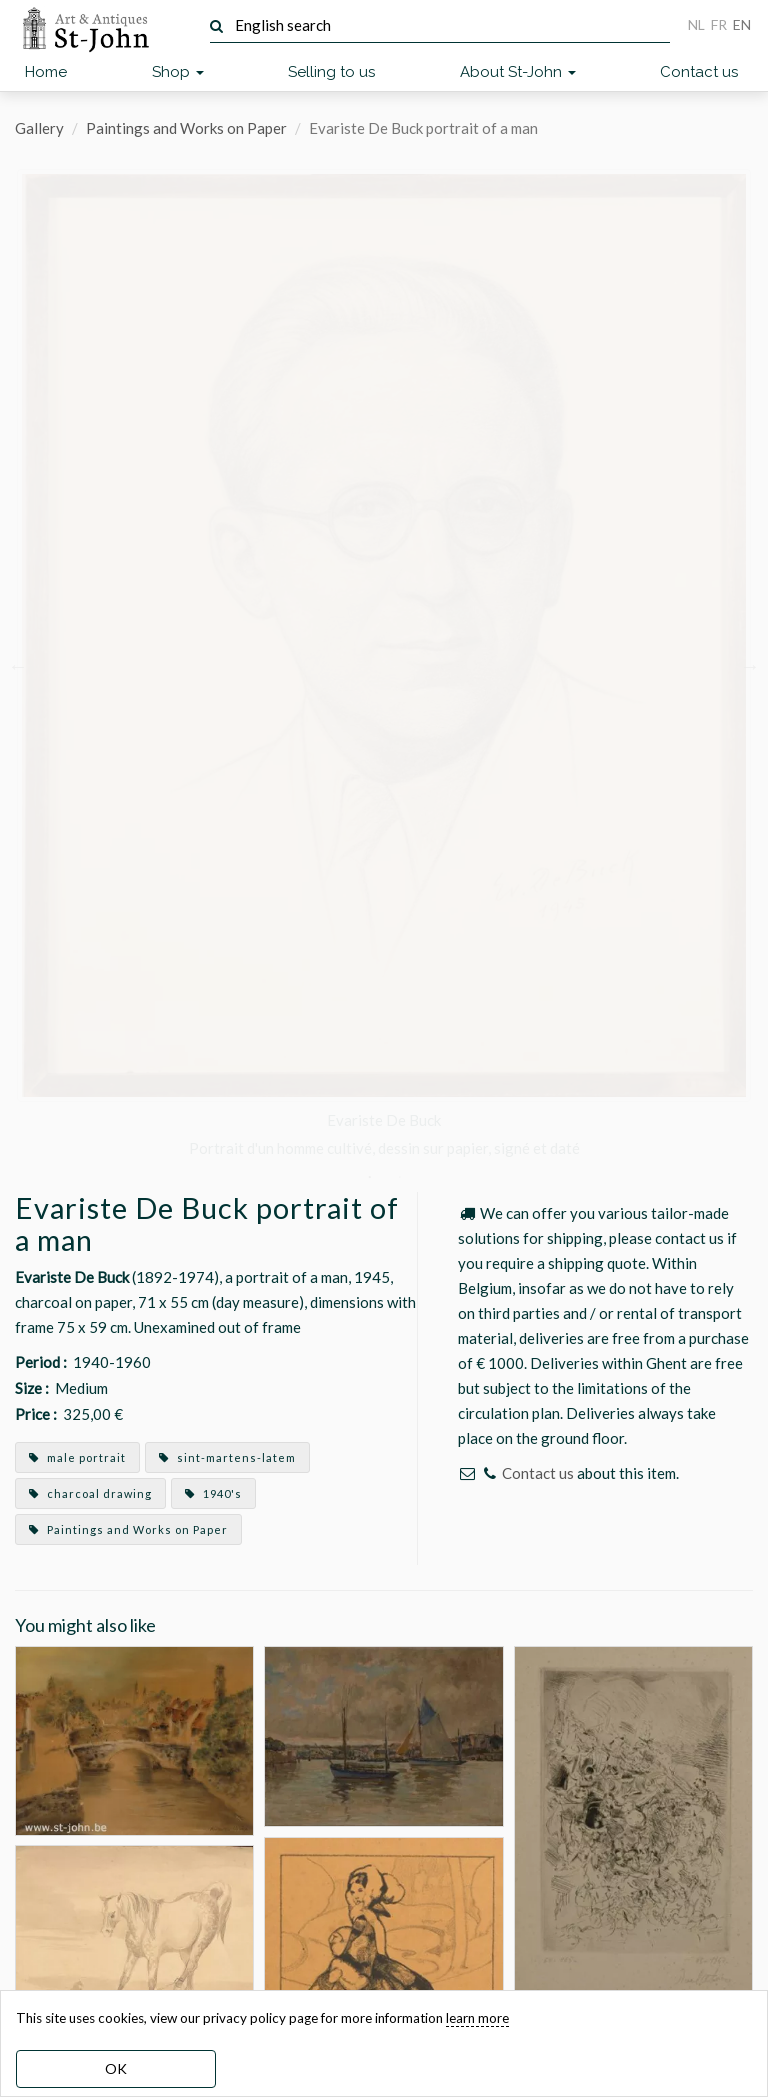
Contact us (699, 72)
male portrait (77, 1457)
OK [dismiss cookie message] (116, 2068)
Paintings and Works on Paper (186, 128)
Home (46, 72)
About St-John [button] (518, 72)
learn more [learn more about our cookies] (477, 2018)
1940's (213, 1493)
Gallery (39, 128)
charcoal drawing (90, 1493)
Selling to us (331, 72)
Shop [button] (178, 72)
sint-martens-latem (227, 1457)
